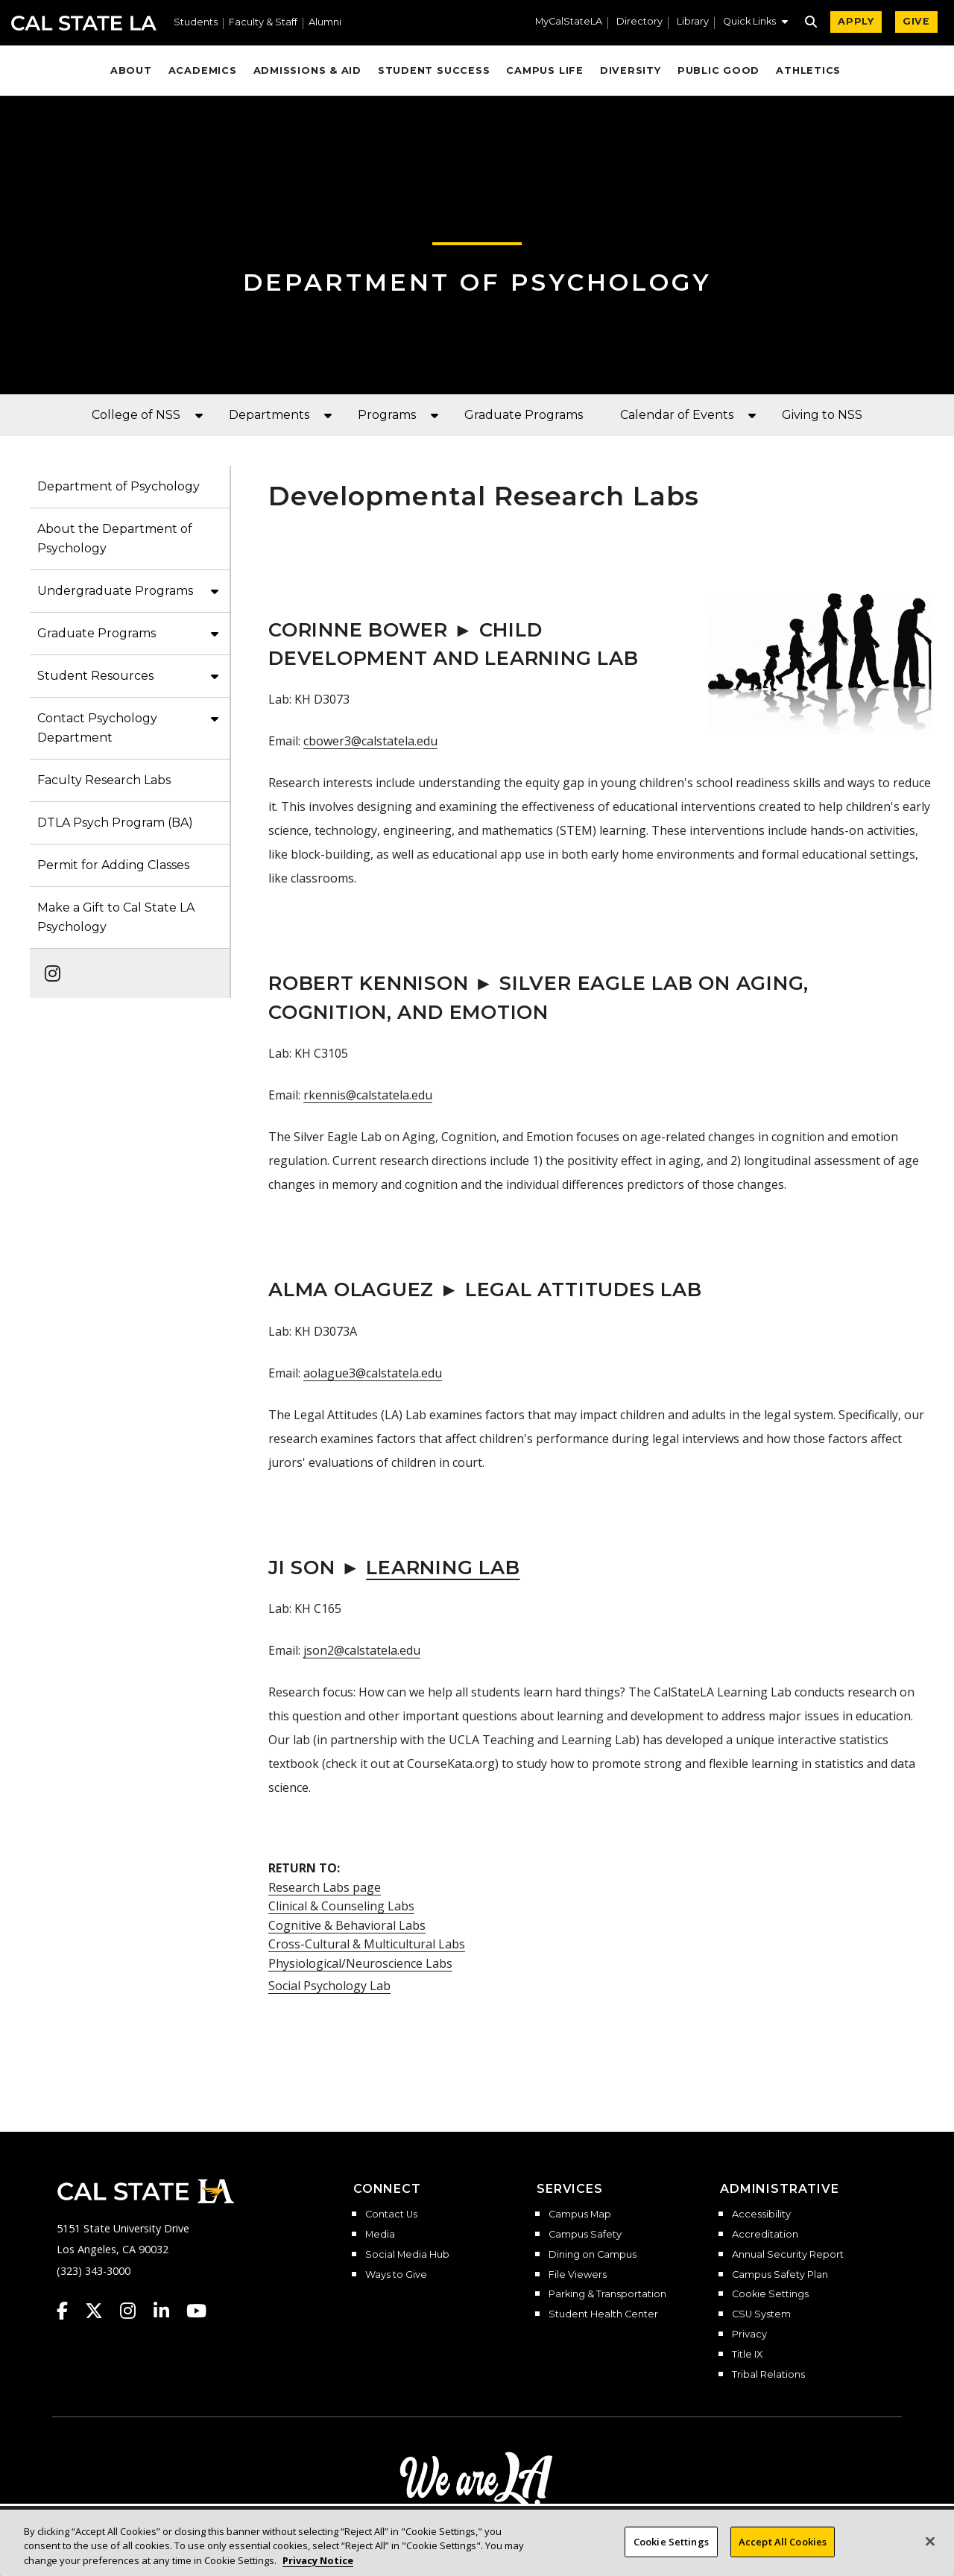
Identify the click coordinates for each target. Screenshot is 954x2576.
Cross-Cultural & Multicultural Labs (366, 1944)
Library (693, 22)
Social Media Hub (407, 2255)
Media (380, 2234)
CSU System (761, 2314)
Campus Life (544, 70)
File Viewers (578, 2275)
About (131, 70)
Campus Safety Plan (780, 2275)
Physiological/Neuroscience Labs (360, 1963)
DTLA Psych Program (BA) (115, 822)
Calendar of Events (676, 415)
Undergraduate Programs (115, 591)
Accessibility (761, 2214)
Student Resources (95, 676)
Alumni (325, 23)
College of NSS (136, 415)
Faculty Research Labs (104, 780)
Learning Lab (442, 1567)
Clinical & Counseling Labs (341, 1906)
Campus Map (580, 2214)
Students (196, 23)
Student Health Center (603, 2314)
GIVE (916, 21)
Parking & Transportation (607, 2294)
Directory (639, 22)
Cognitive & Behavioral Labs (347, 1925)
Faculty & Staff (263, 23)
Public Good (718, 70)
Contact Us (391, 2214)
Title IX (747, 2354)
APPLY (856, 21)
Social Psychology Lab (329, 1985)
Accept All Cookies (783, 2558)
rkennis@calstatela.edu (367, 1095)
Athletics (808, 70)
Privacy (749, 2334)
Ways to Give (396, 2275)
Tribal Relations (768, 2375)
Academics (202, 70)
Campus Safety (585, 2234)
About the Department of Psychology (114, 538)
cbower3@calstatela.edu (370, 741)
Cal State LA (84, 23)
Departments (269, 415)
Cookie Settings (770, 2294)
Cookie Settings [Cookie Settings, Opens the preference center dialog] (671, 2558)
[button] (755, 23)
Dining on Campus (592, 2255)
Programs (387, 415)
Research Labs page (324, 1887)
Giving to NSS (822, 415)
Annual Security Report (788, 2255)
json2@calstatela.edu (361, 1650)
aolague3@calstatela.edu (372, 1373)
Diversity (630, 70)
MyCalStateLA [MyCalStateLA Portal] (568, 22)
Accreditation (765, 2234)
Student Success (434, 70)
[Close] (930, 2558)
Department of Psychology (477, 282)
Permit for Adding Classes (113, 865)
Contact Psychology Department (97, 728)
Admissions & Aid (307, 70)
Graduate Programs (523, 415)
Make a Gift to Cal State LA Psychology (116, 917)
